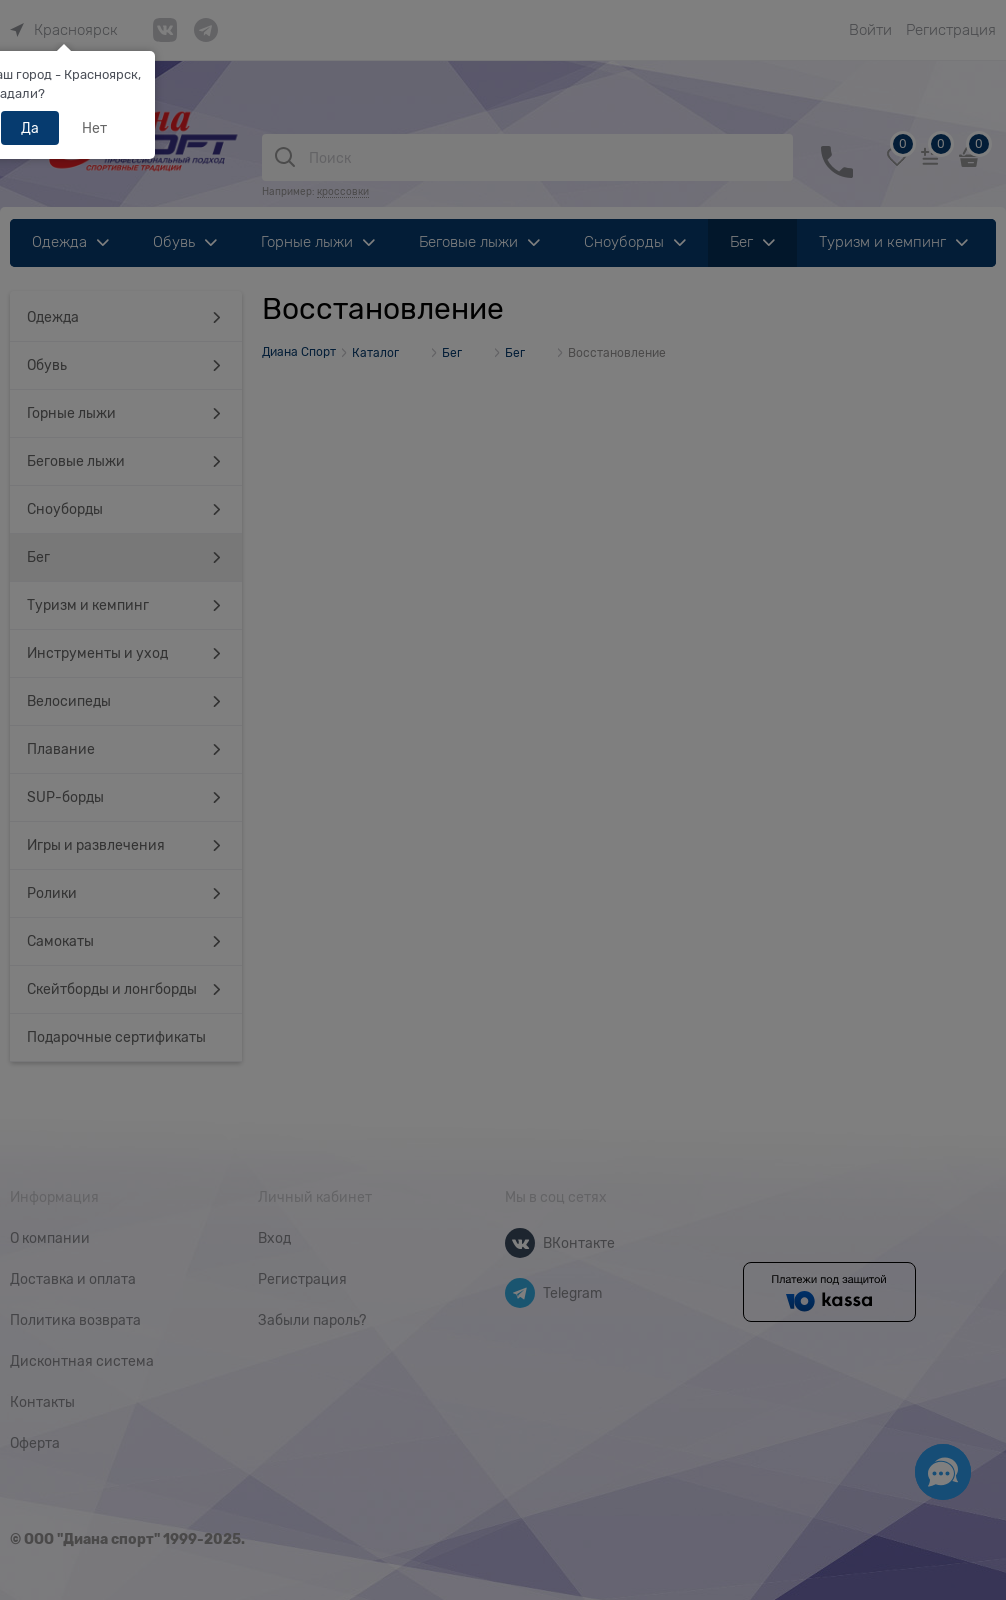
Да (30, 128)
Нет (94, 128)
